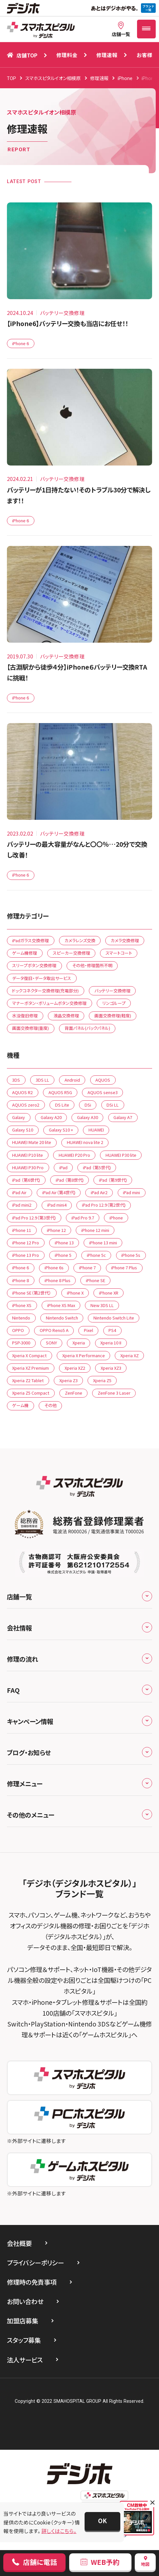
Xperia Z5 (102, 1380)
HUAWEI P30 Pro (28, 1167)
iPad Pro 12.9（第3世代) (34, 1218)
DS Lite (62, 1105)
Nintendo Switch (62, 1318)
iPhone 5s (130, 1255)
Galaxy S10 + (61, 1130)
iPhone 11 (21, 1230)
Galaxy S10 (22, 1130)
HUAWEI (96, 1130)
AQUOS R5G (60, 1092)
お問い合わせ (25, 2301)
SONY (51, 1343)
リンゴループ (114, 1003)
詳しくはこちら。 (58, 2530)
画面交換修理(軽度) (112, 1015)
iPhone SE (95, 1280)
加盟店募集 (22, 2320)
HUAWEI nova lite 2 (85, 1142)
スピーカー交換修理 (71, 953)
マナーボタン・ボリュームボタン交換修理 (49, 1003)
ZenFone (73, 1393)
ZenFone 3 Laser (114, 1393)
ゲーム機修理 (24, 953)
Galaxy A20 (51, 1117)
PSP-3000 (21, 1343)
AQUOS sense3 (103, 1092)
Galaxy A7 (122, 1117)
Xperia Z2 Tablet (28, 1380)
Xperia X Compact (29, 1355)
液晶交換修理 (66, 1015)
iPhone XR (108, 1293)
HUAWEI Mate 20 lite (31, 1142)
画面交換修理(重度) (30, 1028)
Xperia (78, 1343)
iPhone (116, 1218)
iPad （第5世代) (97, 1167)
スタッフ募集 (24, 2340)
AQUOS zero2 (25, 1105)
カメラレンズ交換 (80, 940)
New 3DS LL (102, 1305)
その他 (50, 1405)
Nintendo (21, 1318)
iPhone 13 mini (103, 1242)
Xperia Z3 (68, 1380)
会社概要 (19, 2243)
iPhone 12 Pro (25, 1242)
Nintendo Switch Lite (113, 1318)
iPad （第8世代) (70, 1180)
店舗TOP (22, 55)
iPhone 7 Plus (124, 1267)
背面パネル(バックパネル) (87, 1028)
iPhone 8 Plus (57, 1280)
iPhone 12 (56, 1230)
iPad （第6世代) (26, 1180)
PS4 (112, 1330)
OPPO (18, 1330)
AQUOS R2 (22, 1092)
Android (72, 1080)
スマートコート (119, 953)
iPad (63, 1167)
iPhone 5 (63, 1255)
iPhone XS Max (61, 1305)
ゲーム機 (20, 1405)
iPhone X (75, 1293)
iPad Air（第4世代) (58, 1192)
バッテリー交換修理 (112, 990)
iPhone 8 (20, 1280)
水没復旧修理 (25, 1015)
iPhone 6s (54, 1267)
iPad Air (19, 1192)
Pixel (88, 1330)
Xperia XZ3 (111, 1368)
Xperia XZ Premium (30, 1368)
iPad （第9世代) (113, 1180)
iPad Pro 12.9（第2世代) (104, 1205)
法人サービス (25, 2359)
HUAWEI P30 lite (121, 1155)
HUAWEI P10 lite (27, 1155)
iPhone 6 (20, 343)
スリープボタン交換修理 (34, 965)
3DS (16, 1080)
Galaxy (18, 1117)
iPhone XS (21, 1305)
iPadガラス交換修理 (30, 940)
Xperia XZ (129, 1355)
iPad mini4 (57, 1205)
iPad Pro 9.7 (82, 1218)
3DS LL (42, 1080)
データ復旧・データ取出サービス (41, 978)
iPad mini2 (21, 1205)
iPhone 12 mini (95, 1230)
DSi (88, 1105)
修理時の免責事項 (31, 2282)
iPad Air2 (99, 1192)
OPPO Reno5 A (54, 1330)
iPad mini (131, 1192)
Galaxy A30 (87, 1117)
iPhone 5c (96, 1255)
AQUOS (102, 1080)
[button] (103, 2521)
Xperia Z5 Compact (30, 1393)
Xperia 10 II (110, 1343)
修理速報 (106, 54)
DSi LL (113, 1105)
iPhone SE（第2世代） (31, 1293)
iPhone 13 (64, 1242)
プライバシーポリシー (35, 2262)
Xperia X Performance (83, 1355)
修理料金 (66, 54)
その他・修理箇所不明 (92, 965)
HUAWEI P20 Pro (74, 1155)
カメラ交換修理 (125, 940)
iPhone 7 (87, 1267)
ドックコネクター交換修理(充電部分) (45, 990)
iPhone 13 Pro (25, 1255)
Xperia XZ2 (75, 1368)
